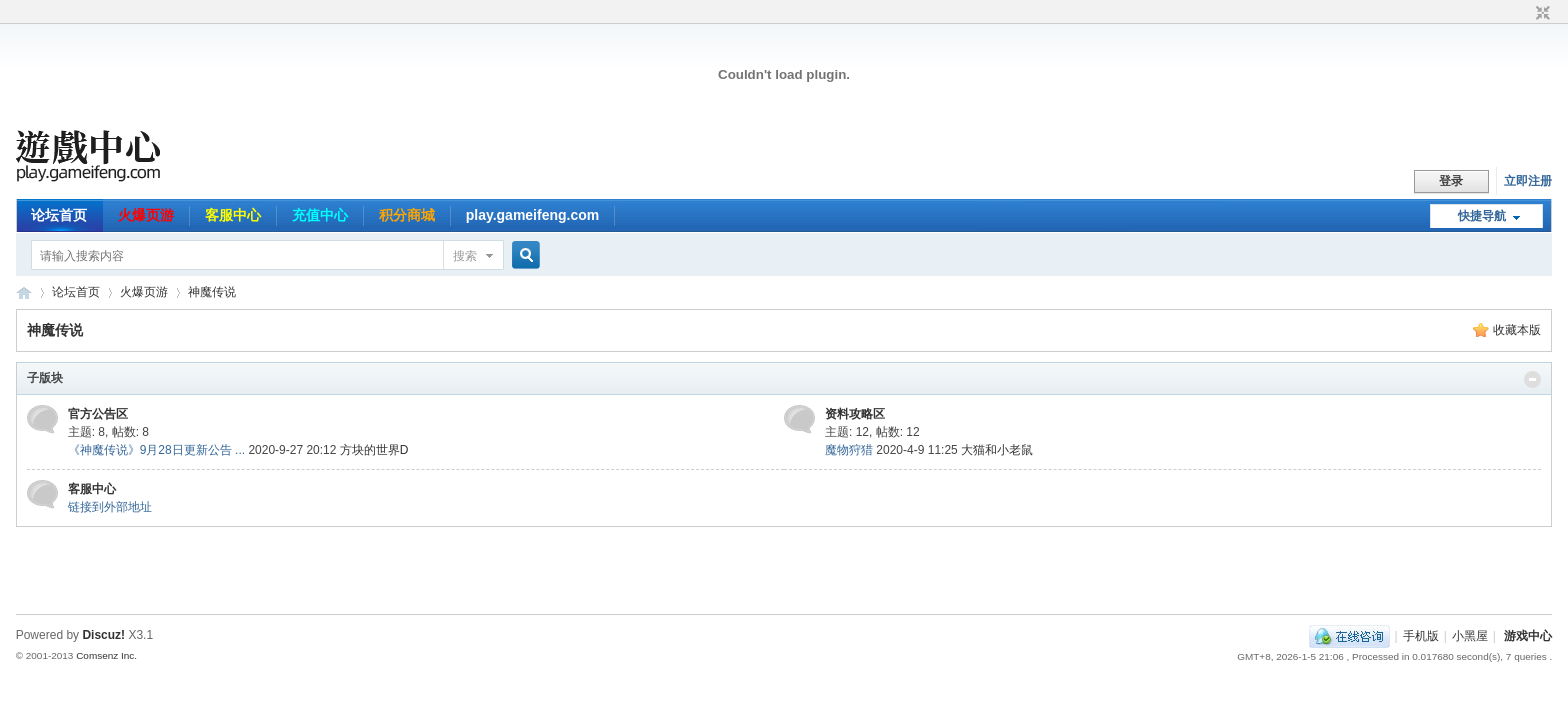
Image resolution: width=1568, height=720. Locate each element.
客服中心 (233, 215)
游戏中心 (1528, 636)
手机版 (1421, 636)
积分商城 (407, 215)
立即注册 (1528, 181)
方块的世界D (374, 450)
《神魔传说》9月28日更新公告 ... (156, 450)
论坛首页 (59, 215)
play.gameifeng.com (533, 215)
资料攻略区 (855, 414)
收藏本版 (1517, 330)
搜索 (465, 256)
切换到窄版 (1540, 14)
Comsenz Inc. (106, 655)
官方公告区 (98, 414)
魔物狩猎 (849, 450)
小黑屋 (1470, 636)
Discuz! (103, 635)
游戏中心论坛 (24, 292)
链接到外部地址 (110, 507)
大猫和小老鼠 (997, 450)
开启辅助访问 (1524, 14)
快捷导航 (1482, 216)
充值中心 (320, 215)
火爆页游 (146, 215)
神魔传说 (212, 292)
